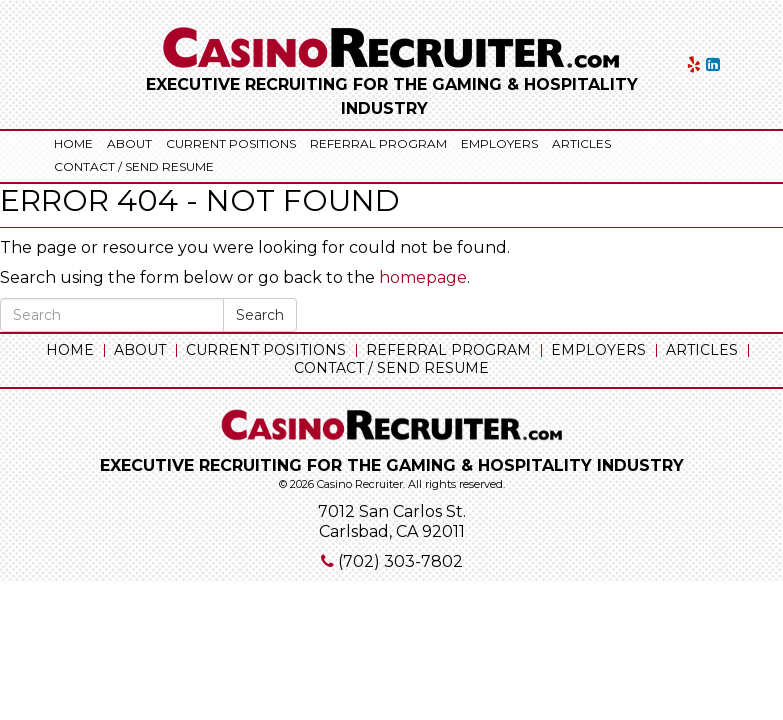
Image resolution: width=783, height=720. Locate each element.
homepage (423, 277)
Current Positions (231, 143)
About (129, 143)
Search (260, 315)
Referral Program (378, 143)
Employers (499, 143)
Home (73, 143)
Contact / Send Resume (134, 166)
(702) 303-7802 (400, 561)
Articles (581, 143)
